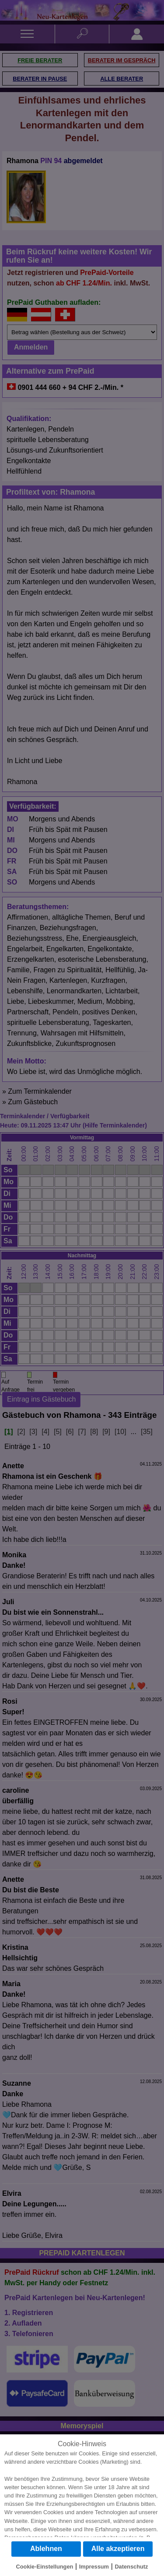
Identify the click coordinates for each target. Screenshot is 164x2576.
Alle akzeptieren (118, 2548)
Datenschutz (131, 2566)
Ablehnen (46, 2548)
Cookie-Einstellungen (44, 2566)
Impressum (94, 2566)
